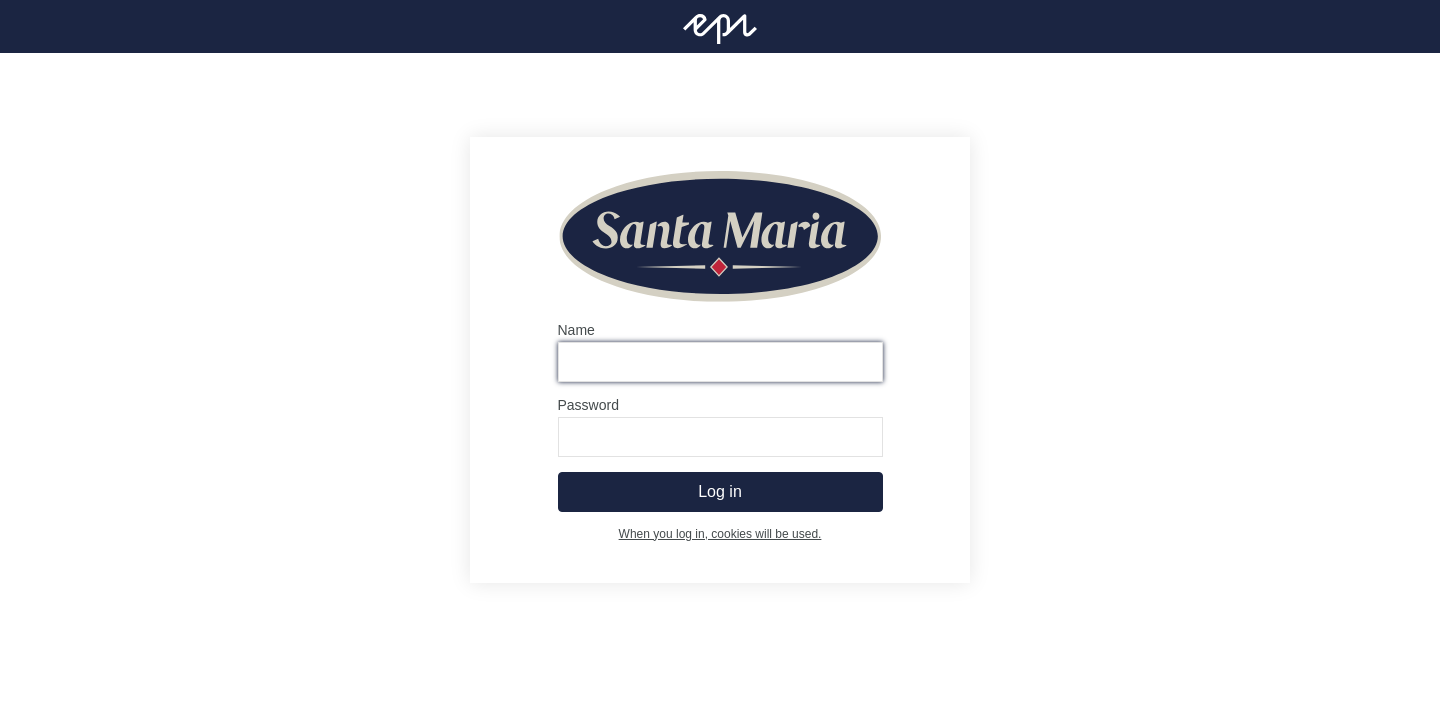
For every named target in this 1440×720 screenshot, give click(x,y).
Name (576, 330)
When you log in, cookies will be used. (720, 534)
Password (588, 405)
